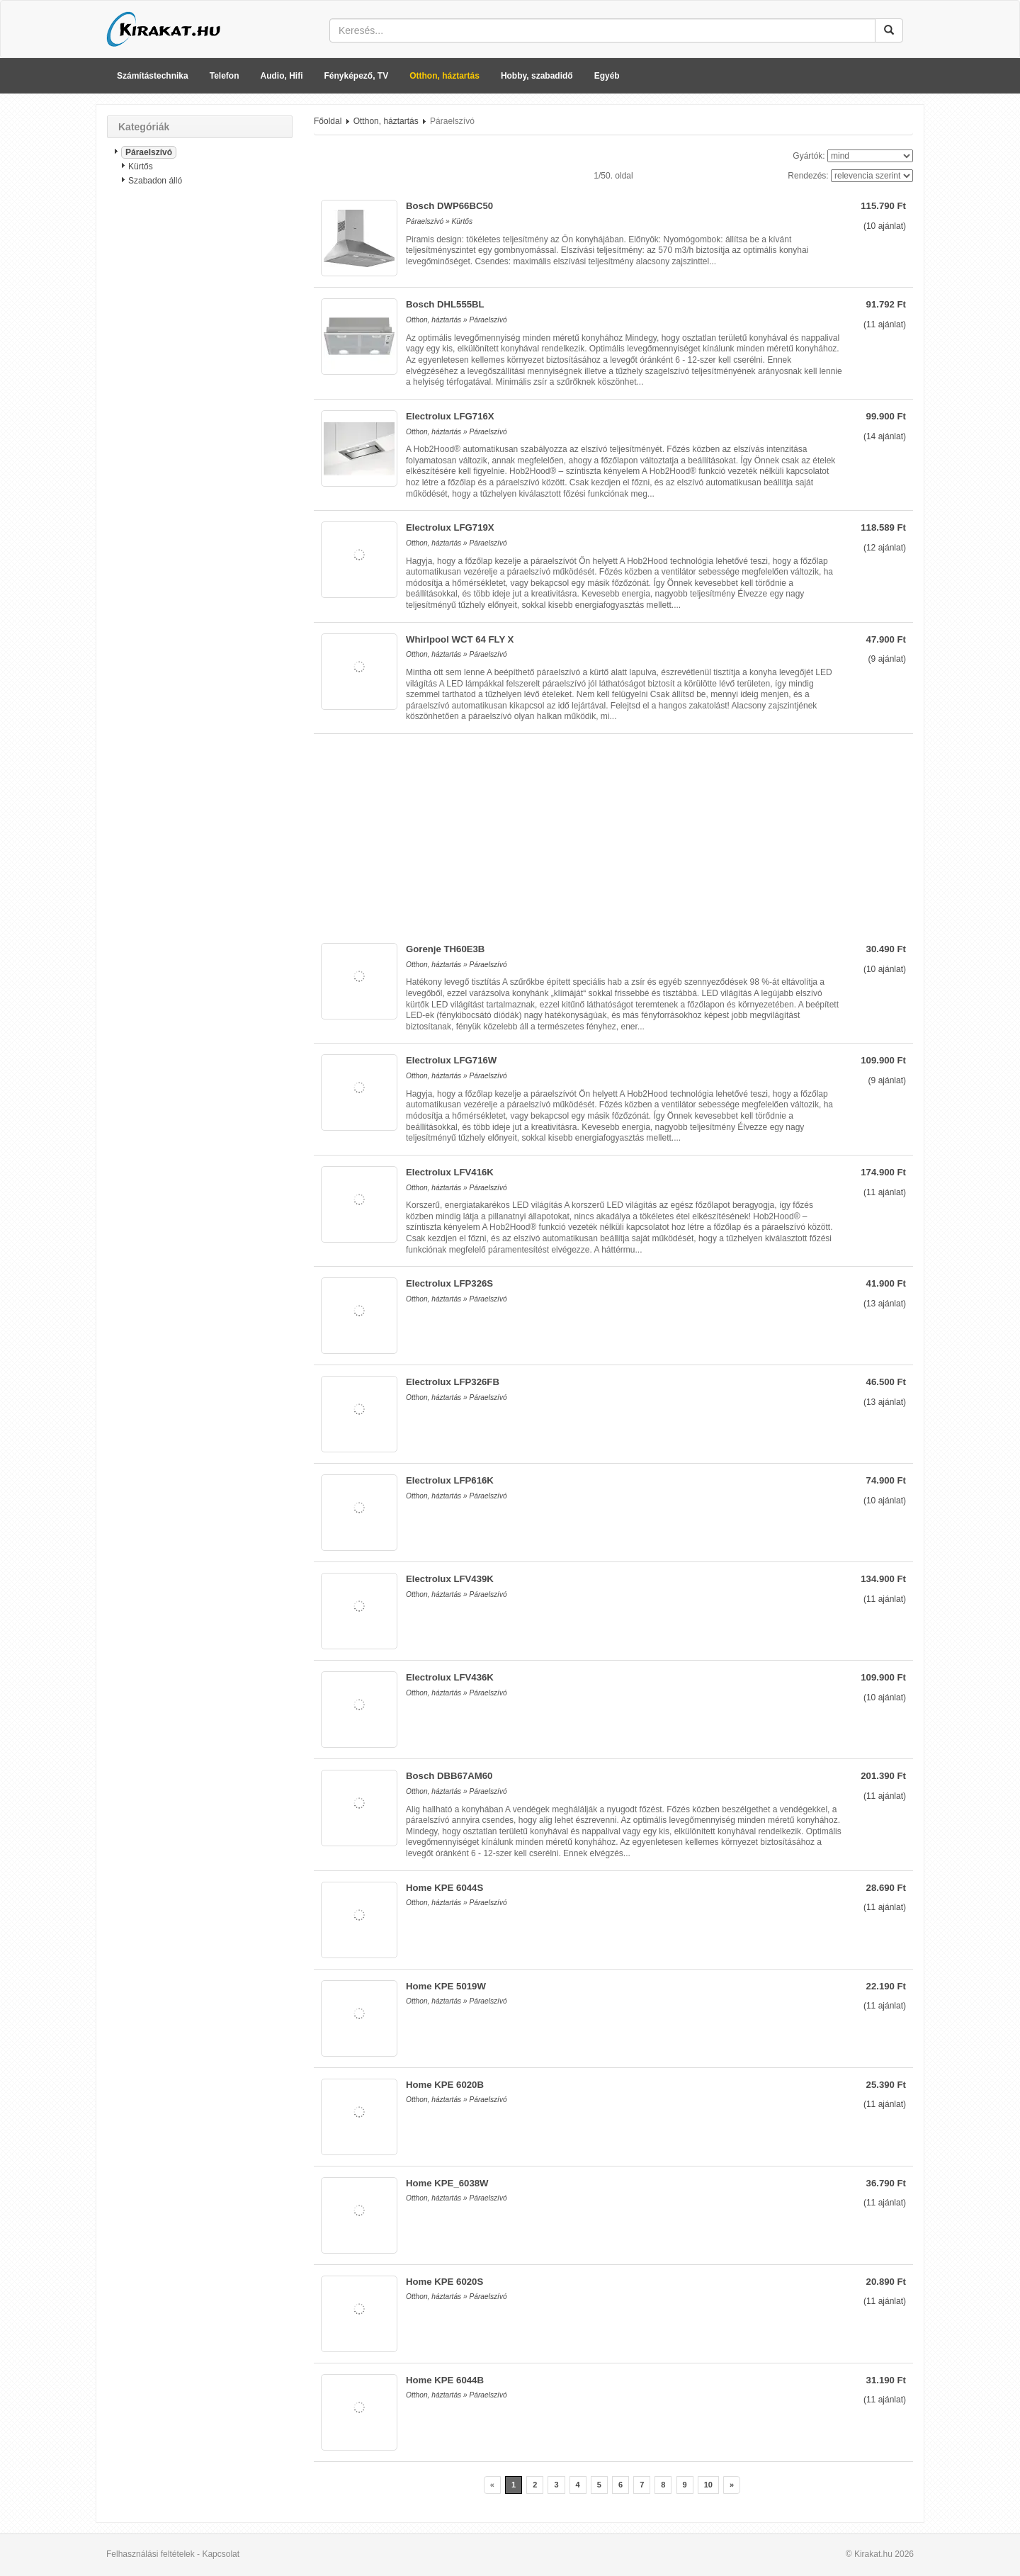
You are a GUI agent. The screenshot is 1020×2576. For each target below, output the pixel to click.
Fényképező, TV (356, 76)
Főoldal (327, 121)
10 (708, 2484)
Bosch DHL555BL (445, 304)
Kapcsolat (220, 2554)
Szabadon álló (155, 181)
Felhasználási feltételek (150, 2554)
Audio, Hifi (282, 76)
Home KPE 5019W (446, 1986)
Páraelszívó (148, 152)
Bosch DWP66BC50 (449, 205)
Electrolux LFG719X (450, 527)
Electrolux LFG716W (451, 1060)
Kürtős (140, 166)
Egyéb (607, 76)
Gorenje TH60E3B (445, 949)
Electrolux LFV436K (450, 1677)
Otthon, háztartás (444, 76)
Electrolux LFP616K (450, 1480)
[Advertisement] (200, 421)
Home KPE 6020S (444, 2281)
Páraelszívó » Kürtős (439, 221)
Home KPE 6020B (445, 2084)
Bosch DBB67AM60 (449, 1775)
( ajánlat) (884, 226)
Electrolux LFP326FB (452, 1382)
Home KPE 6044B (445, 2380)
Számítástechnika (152, 76)
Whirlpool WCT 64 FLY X (460, 639)
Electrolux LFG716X (450, 416)
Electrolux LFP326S (449, 1283)
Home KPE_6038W (447, 2183)
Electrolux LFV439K (450, 1579)
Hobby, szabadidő (537, 76)
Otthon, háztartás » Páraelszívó (456, 320)
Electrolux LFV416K (450, 1172)
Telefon (224, 76)
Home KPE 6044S (444, 1887)
